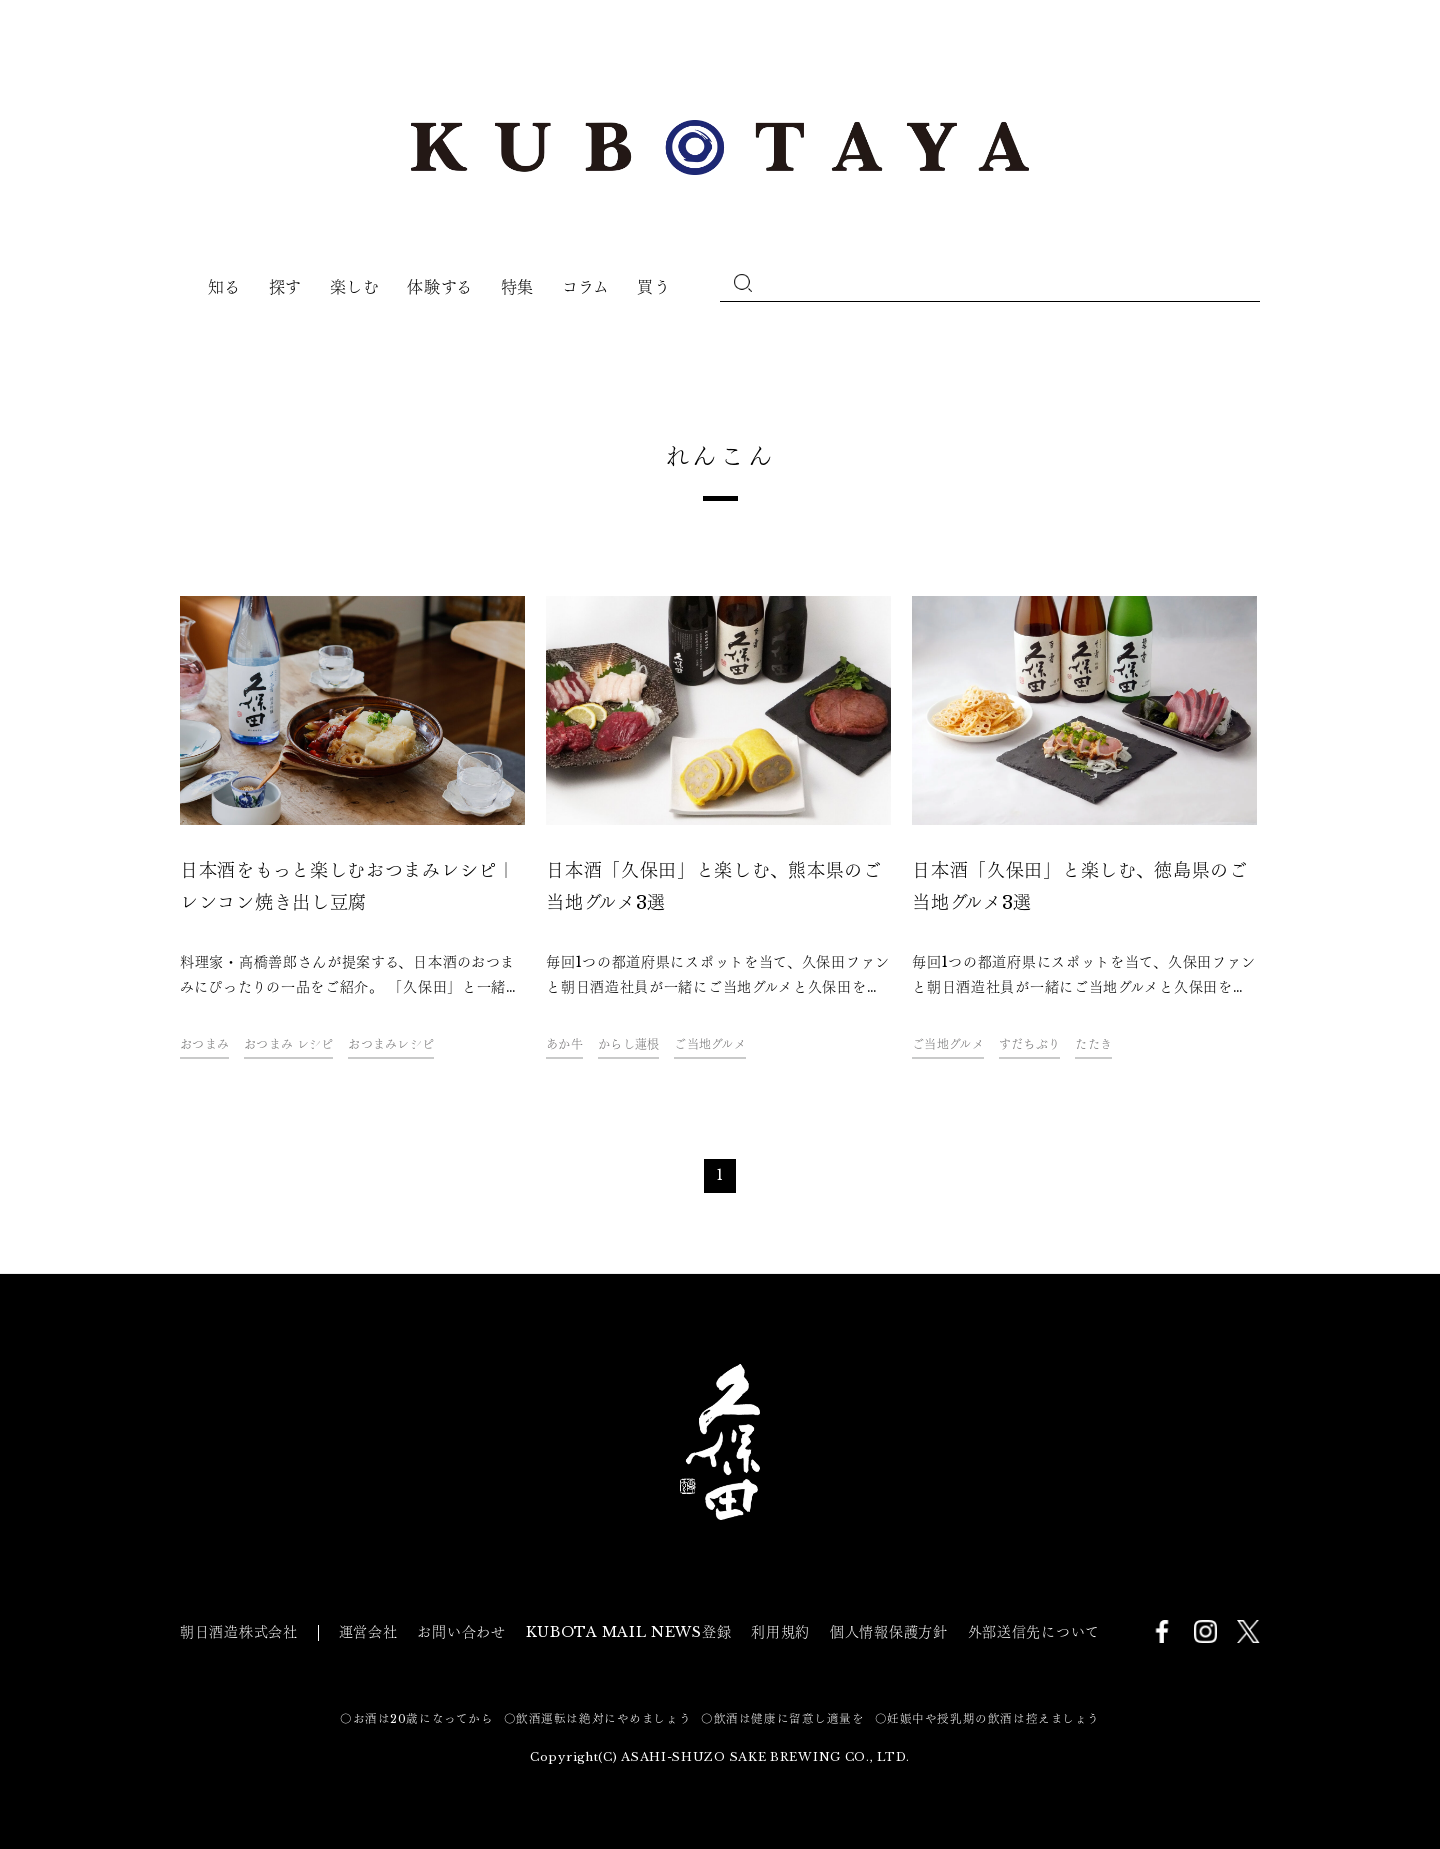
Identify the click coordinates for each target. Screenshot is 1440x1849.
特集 (517, 287)
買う (653, 287)
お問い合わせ (461, 1632)
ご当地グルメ (710, 1044)
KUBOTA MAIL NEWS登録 (629, 1632)
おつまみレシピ (391, 1044)
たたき (1093, 1044)
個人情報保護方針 (889, 1632)
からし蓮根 (628, 1044)
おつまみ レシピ (288, 1044)
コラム (586, 287)
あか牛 (564, 1044)
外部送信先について (1034, 1632)
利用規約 (780, 1632)
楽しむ (355, 287)
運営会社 (368, 1632)
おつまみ (204, 1044)
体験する (440, 287)
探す (285, 287)
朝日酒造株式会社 (239, 1632)
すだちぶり (1029, 1044)
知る (224, 287)
